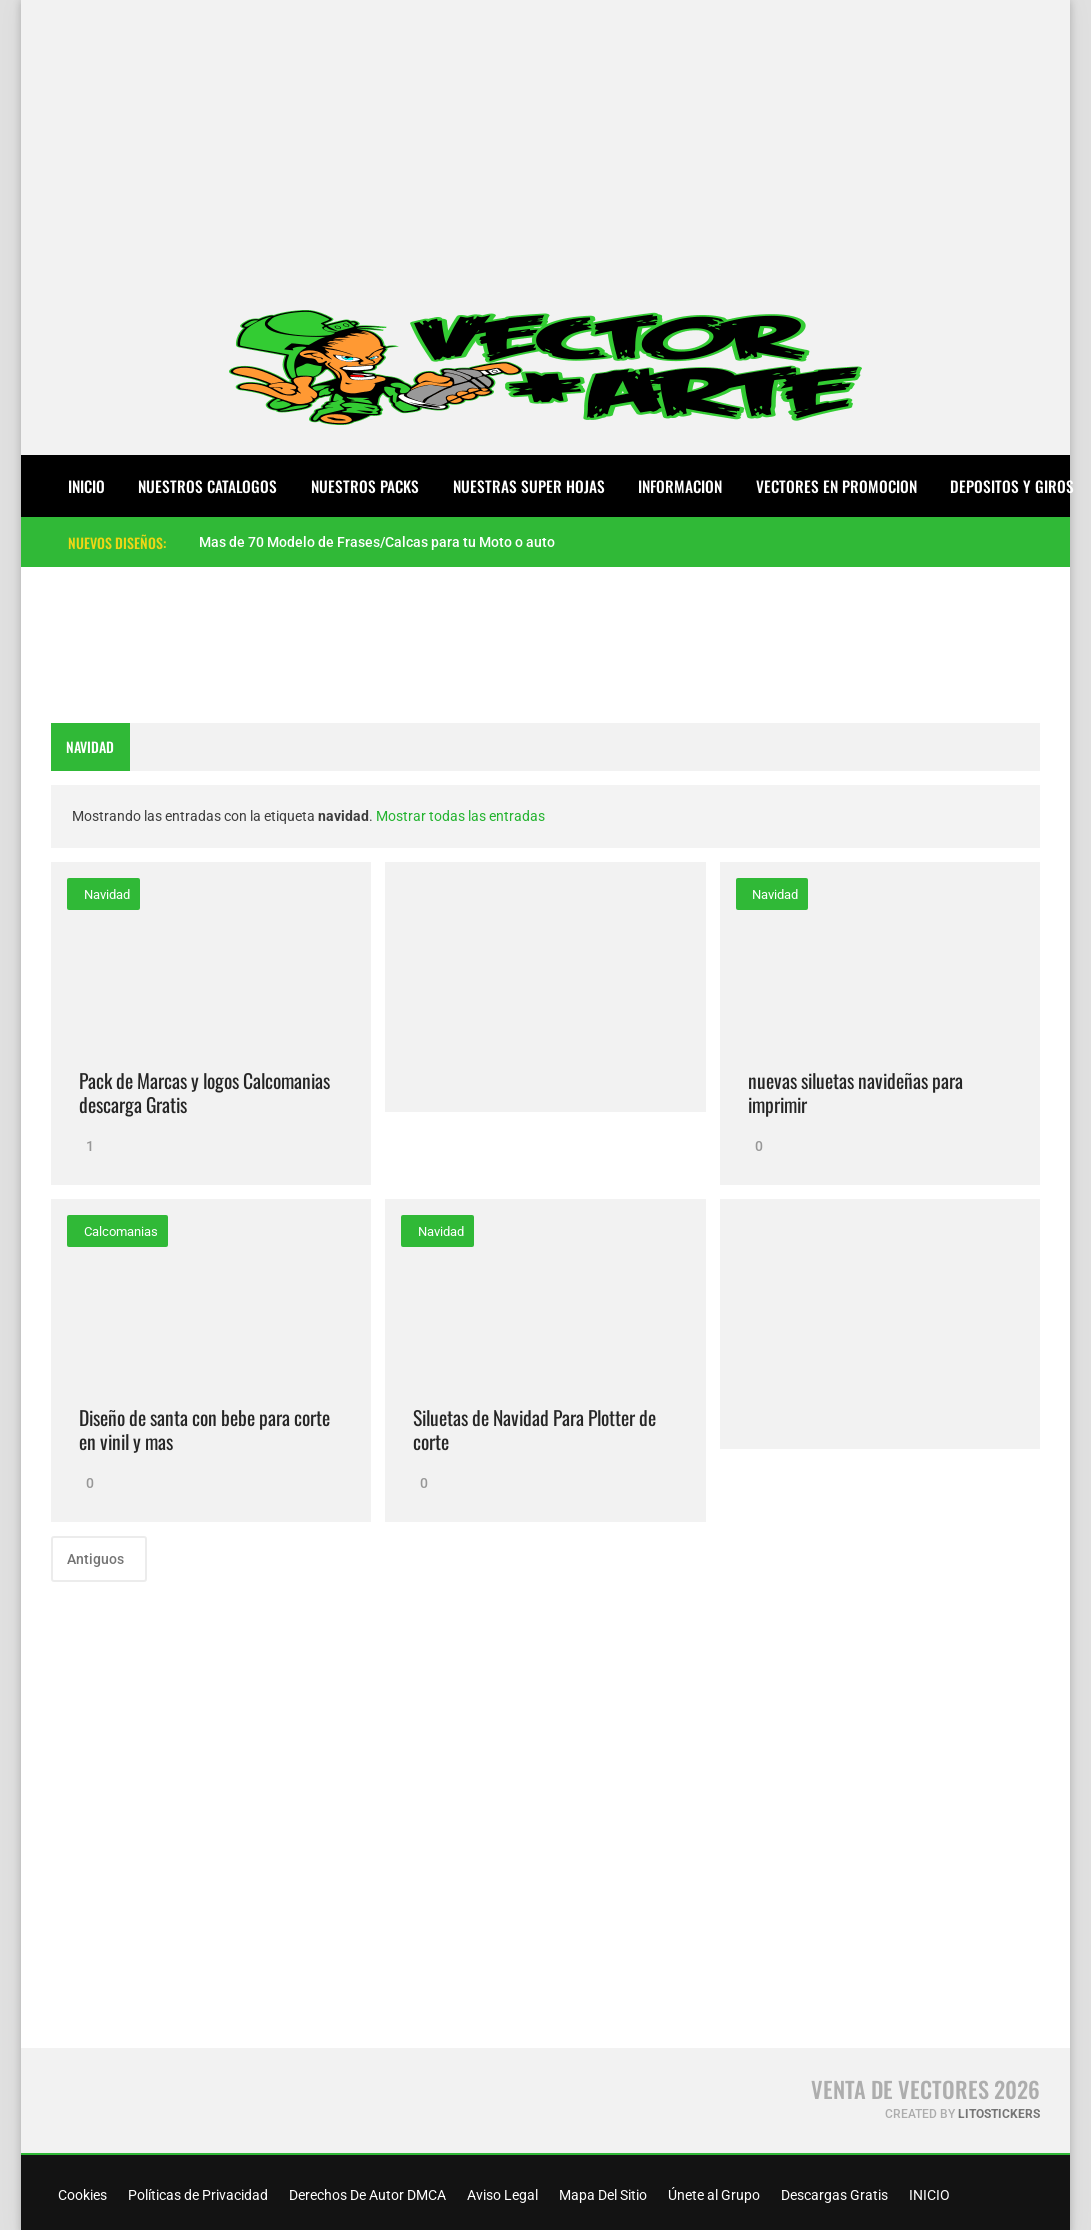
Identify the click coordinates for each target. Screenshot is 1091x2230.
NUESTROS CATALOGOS (207, 486)
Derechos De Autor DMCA (366, 2195)
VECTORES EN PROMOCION (836, 486)
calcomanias (119, 1231)
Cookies (81, 2195)
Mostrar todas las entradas (460, 816)
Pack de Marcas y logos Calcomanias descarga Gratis (204, 1092)
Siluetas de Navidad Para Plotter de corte (534, 1429)
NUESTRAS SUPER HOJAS (529, 486)
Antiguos (97, 1559)
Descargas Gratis (833, 2195)
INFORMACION (680, 486)
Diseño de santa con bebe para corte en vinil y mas (204, 1429)
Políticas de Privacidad (196, 2195)
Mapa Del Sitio (601, 2195)
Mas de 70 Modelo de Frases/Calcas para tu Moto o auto (377, 542)
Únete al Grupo (712, 2195)
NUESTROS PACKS (365, 486)
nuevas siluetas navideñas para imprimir (855, 1092)
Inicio (86, 486)
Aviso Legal (501, 2195)
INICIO (928, 2195)
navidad (105, 894)
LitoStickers (999, 2114)
